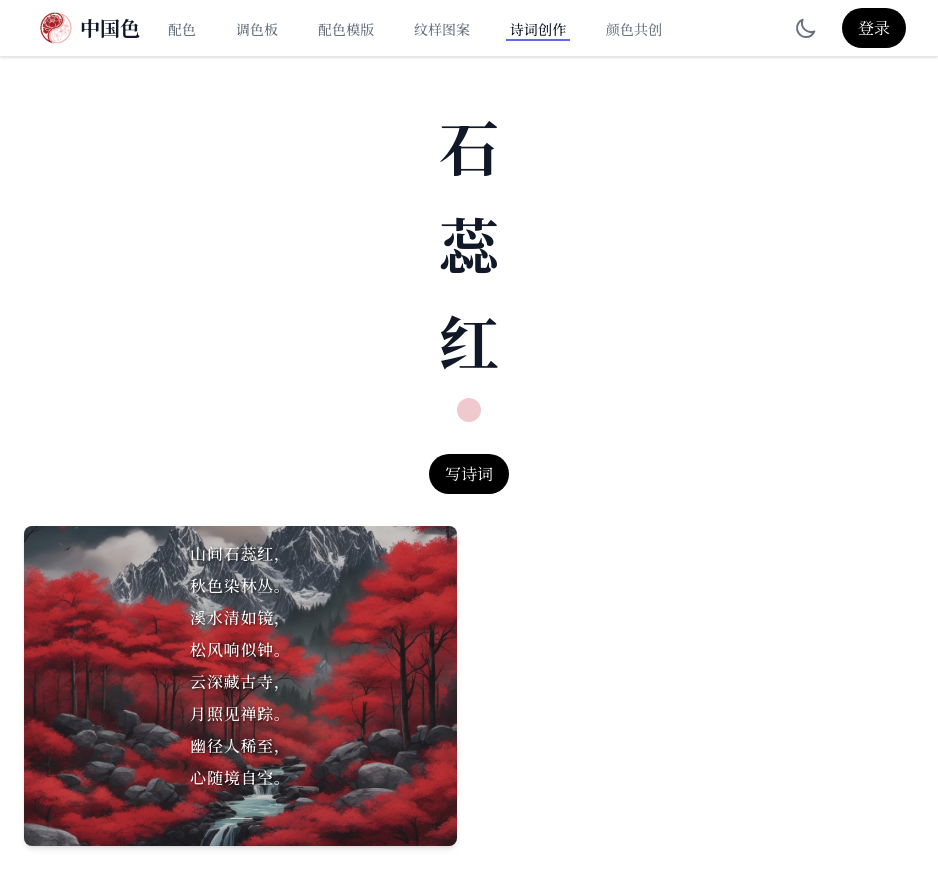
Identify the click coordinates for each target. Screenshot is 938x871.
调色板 (257, 29)
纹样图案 (442, 29)
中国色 (110, 28)
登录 (874, 27)
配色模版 (346, 29)
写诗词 (469, 473)
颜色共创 (634, 29)
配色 (182, 29)
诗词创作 (538, 29)
